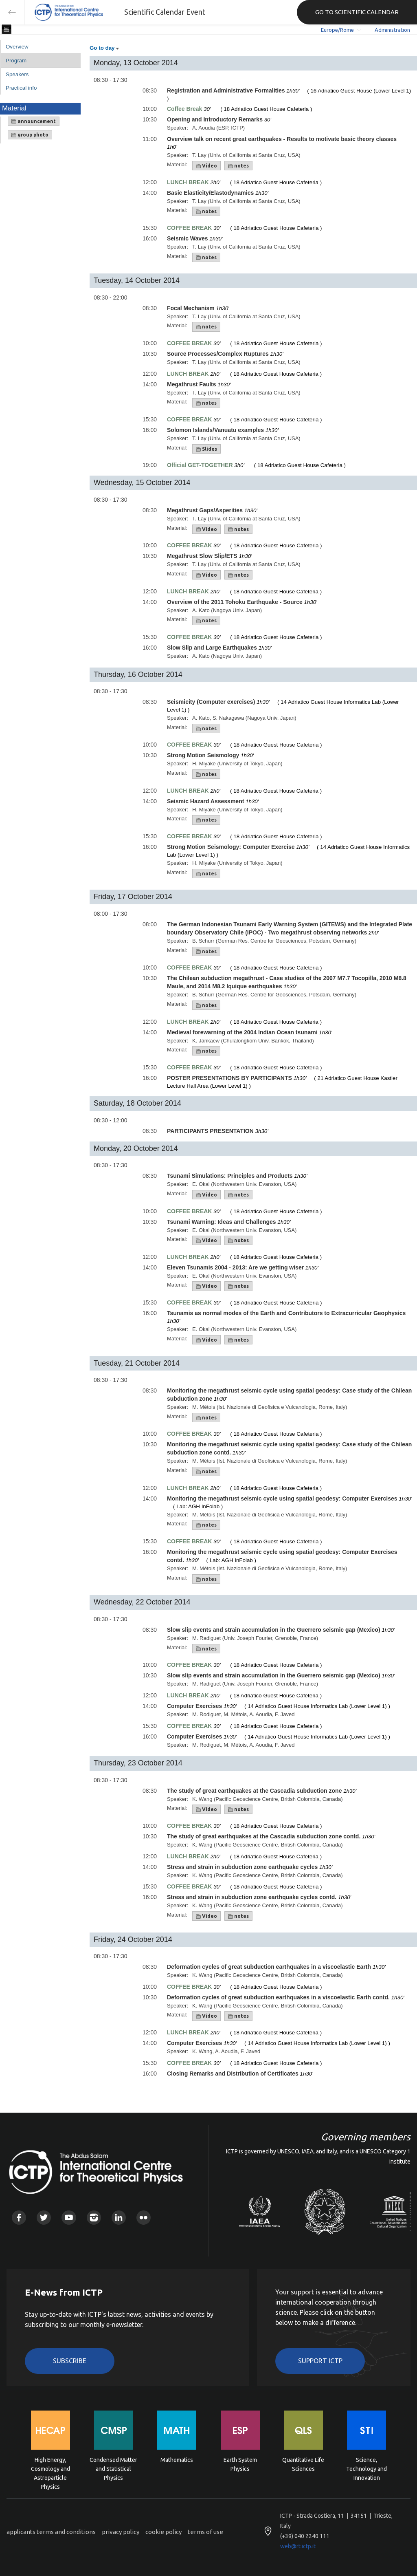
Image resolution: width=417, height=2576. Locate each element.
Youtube (68, 2217)
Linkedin (119, 2217)
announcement (33, 121)
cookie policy (163, 2531)
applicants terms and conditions (51, 2531)
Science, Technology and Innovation (366, 2468)
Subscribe (69, 2360)
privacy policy (120, 2531)
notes (238, 166)
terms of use (205, 2531)
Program (16, 60)
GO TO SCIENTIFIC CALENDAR (357, 12)
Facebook (19, 2217)
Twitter (44, 2217)
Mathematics (176, 2460)
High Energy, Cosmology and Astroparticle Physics (50, 2468)
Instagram (94, 2217)
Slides (206, 449)
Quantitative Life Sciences (303, 2464)
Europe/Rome (337, 30)
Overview (17, 47)
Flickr (143, 2217)
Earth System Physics (240, 2464)
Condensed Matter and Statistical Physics (113, 2468)
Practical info (21, 88)
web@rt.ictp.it (298, 2546)
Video (206, 166)
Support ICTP (320, 2360)
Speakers (17, 74)
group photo (29, 135)
